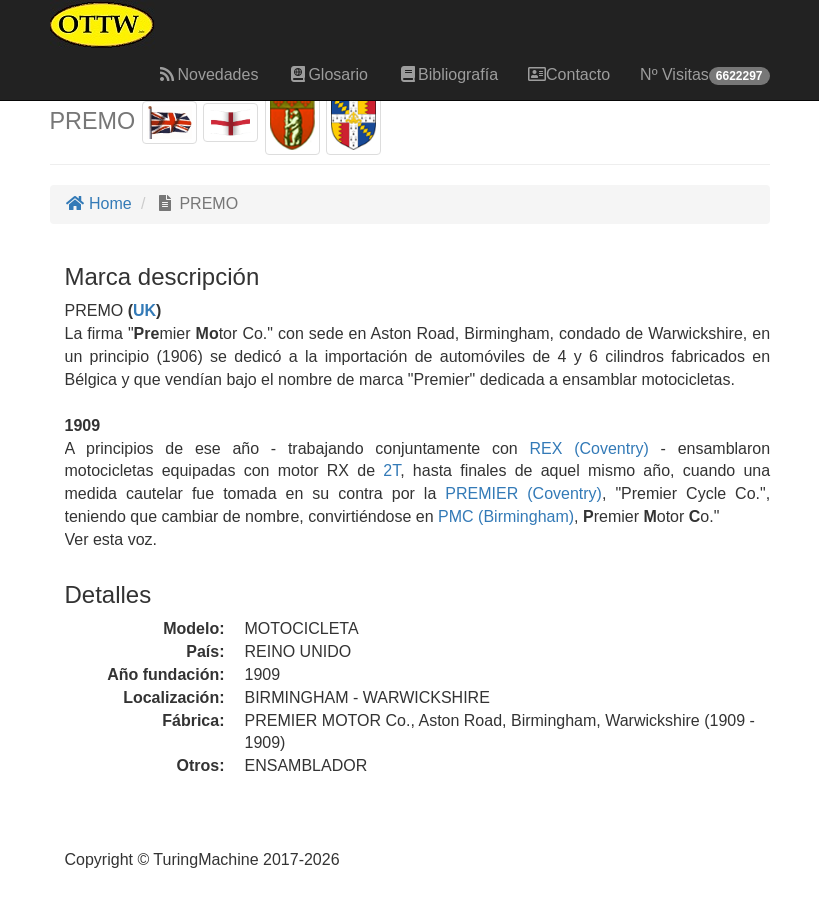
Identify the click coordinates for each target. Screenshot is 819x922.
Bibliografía (448, 74)
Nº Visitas (704, 75)
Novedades (207, 74)
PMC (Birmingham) (504, 516)
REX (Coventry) (583, 448)
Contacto (569, 74)
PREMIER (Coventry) (519, 493)
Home (98, 203)
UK (144, 310)
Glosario (328, 74)
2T (391, 470)
